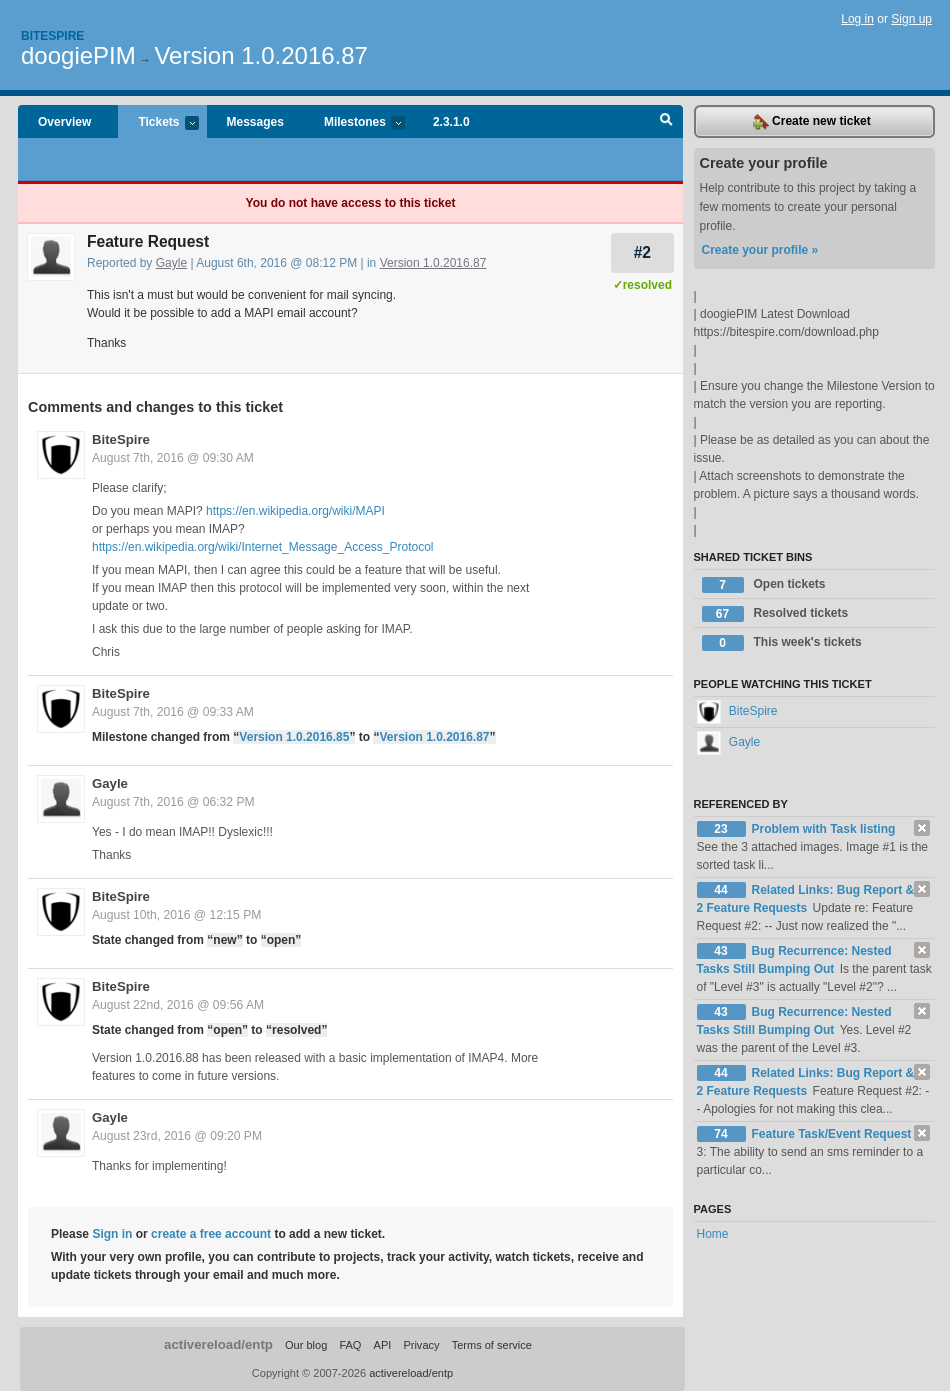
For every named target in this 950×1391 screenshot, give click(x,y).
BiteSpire (121, 439)
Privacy (421, 1345)
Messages (255, 122)
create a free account (211, 1234)
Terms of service (492, 1345)
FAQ (350, 1345)
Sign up (911, 19)
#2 (642, 252)
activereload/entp (218, 1344)
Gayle (171, 263)
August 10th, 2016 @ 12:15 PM (176, 915)
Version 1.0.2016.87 (261, 55)
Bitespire (52, 36)
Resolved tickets (775, 614)
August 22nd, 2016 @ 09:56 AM (178, 1005)
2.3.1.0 (451, 122)
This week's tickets (782, 643)
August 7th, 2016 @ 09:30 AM (173, 458)
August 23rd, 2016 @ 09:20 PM (177, 1136)
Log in (857, 19)
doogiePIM (78, 55)
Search (666, 122)
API (383, 1345)
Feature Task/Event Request (832, 1134)
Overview (64, 122)
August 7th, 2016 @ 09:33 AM (173, 712)
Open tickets (764, 585)
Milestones (354, 123)
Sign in (112, 1234)
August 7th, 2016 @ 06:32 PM (173, 802)
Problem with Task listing (824, 829)
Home (713, 1234)
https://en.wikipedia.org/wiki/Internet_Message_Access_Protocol (263, 547)
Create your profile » (760, 250)
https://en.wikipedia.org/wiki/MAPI (295, 511)
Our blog (306, 1345)
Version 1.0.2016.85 (294, 737)
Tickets (158, 123)
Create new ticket (812, 122)
